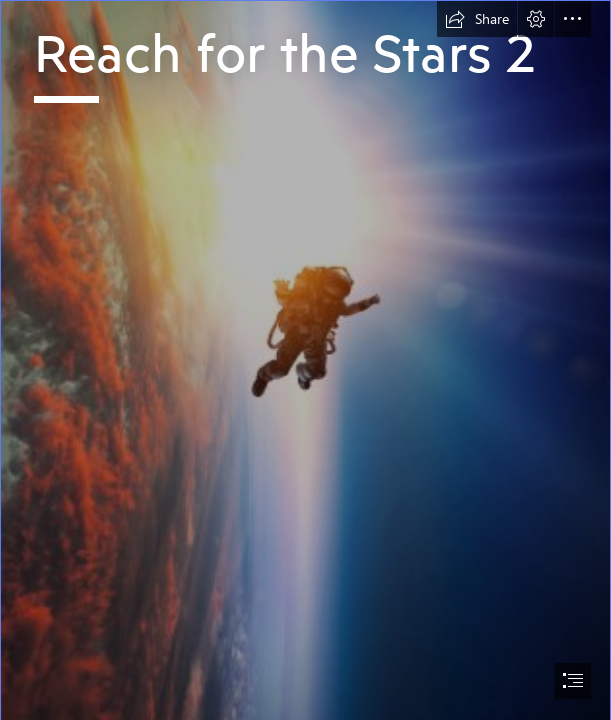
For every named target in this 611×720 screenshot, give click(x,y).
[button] (477, 19)
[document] (305, 360)
